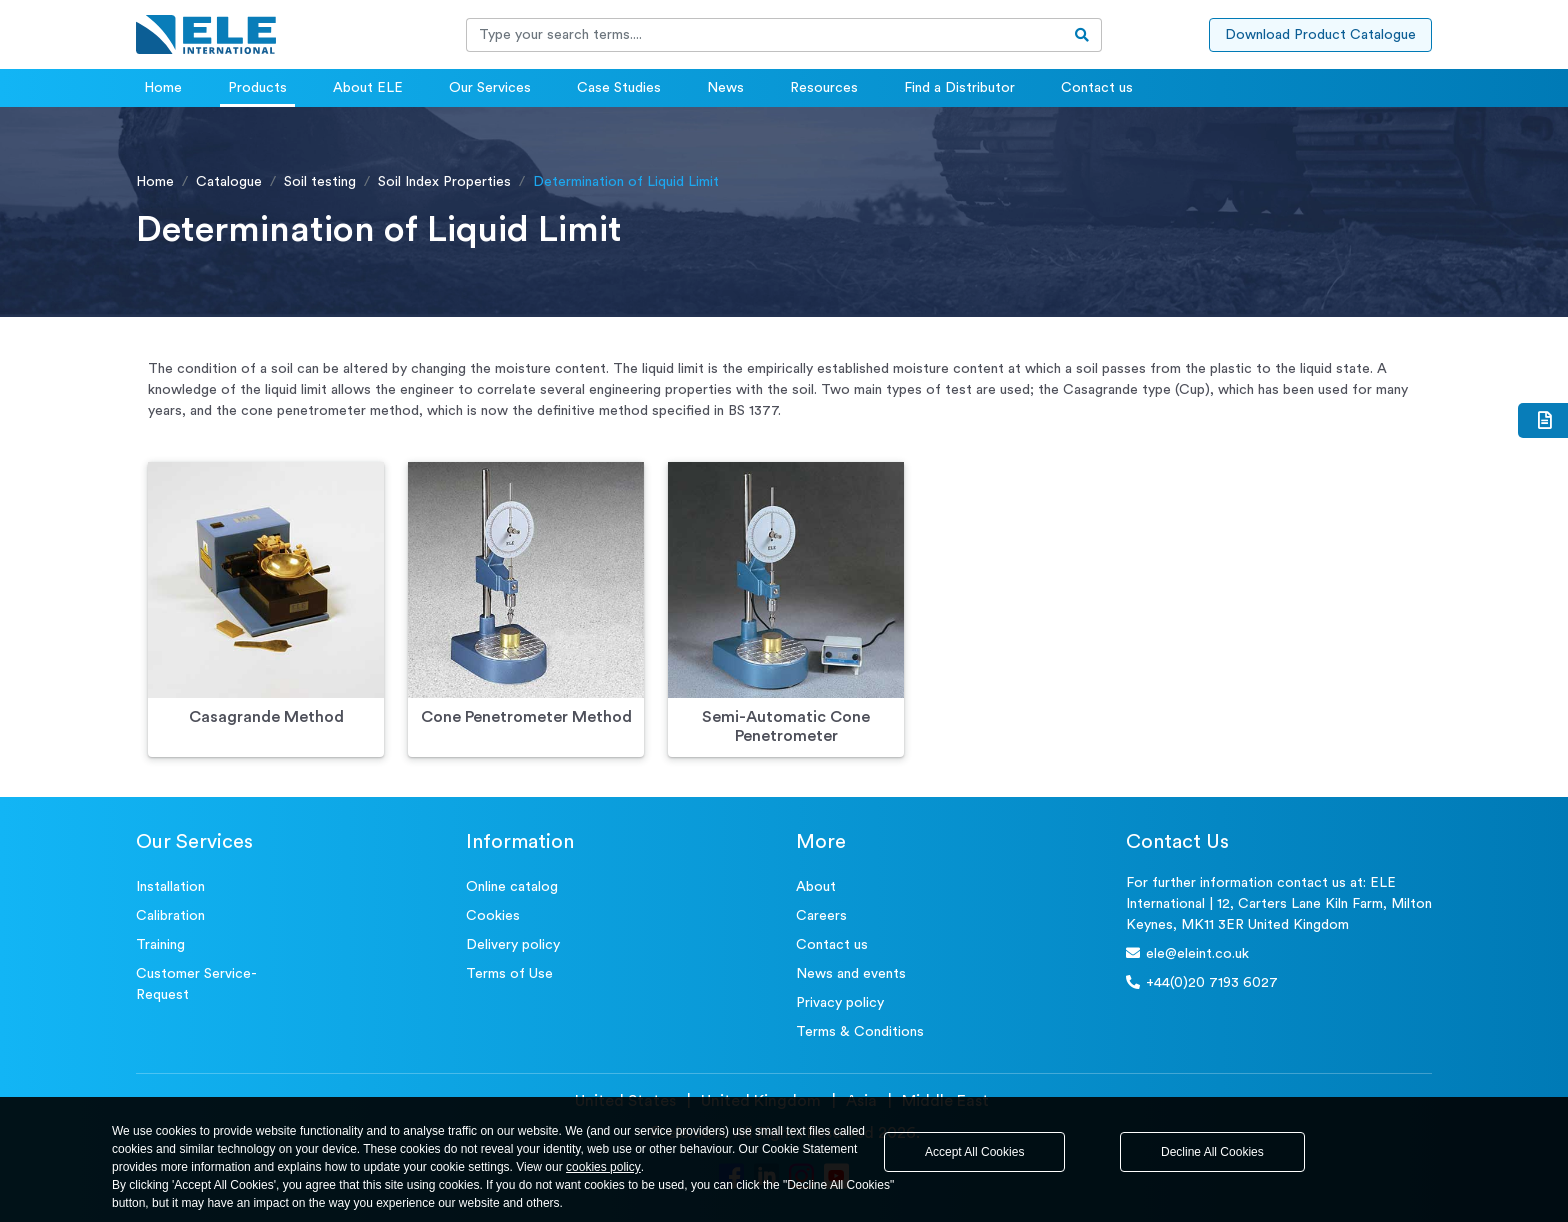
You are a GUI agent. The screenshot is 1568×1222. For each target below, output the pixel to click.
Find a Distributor (959, 88)
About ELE (368, 88)
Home (163, 88)
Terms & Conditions (860, 1032)
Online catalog (512, 887)
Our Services (490, 88)
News (725, 88)
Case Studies (619, 88)
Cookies (493, 916)
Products (257, 88)
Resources (824, 88)
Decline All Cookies (1212, 1152)
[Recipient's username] (765, 35)
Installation (170, 887)
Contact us (1097, 88)
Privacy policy (840, 1003)
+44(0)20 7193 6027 (1202, 982)
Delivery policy (513, 945)
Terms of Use (509, 974)
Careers (821, 916)
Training (160, 945)
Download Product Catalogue (1320, 35)
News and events (851, 974)
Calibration (170, 916)
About (816, 887)
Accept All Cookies (974, 1152)
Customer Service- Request (196, 984)
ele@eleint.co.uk (1187, 953)
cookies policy (603, 1167)
